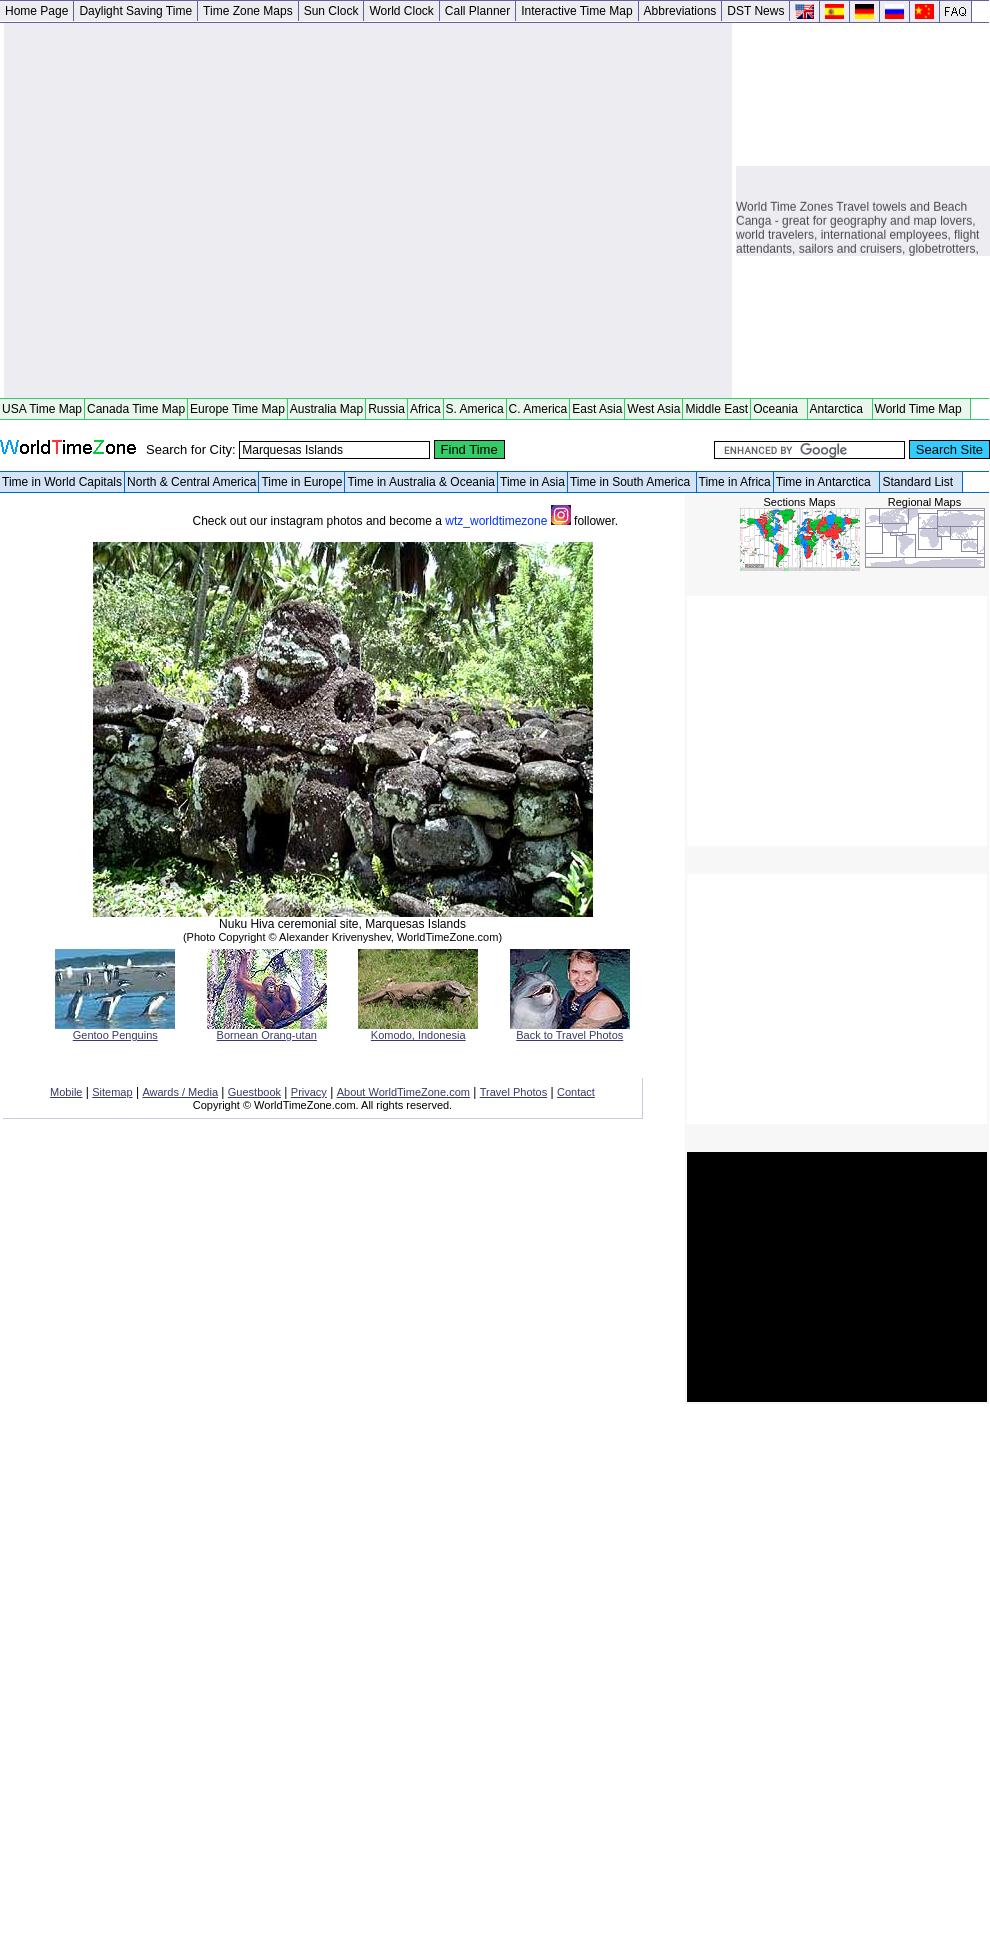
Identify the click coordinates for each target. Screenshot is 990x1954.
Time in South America (632, 482)
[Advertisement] (187, 210)
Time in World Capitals (62, 482)
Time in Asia (532, 482)
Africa (425, 409)
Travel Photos (513, 1092)
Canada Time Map (136, 409)
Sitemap (112, 1092)
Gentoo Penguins (115, 1030)
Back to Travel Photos (570, 1030)
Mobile (66, 1092)
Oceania (778, 409)
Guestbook (254, 1092)
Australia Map (326, 409)
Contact (576, 1092)
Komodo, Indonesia (418, 1030)
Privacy (309, 1092)
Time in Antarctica (827, 482)
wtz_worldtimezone (509, 521)
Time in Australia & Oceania (421, 482)
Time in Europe (301, 482)
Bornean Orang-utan (267, 1030)
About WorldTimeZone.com (403, 1092)
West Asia (653, 409)
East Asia (597, 409)
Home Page (36, 11)
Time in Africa (735, 482)
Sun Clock (331, 11)
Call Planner (477, 11)
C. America (538, 409)
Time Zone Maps (248, 11)
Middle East (716, 409)
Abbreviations (680, 11)
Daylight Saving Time (135, 11)
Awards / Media (180, 1092)
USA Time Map (42, 409)
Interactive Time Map (576, 11)
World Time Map (922, 409)
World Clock (401, 11)
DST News (755, 11)
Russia (386, 409)
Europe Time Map (237, 409)
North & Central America (191, 482)
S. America (475, 409)
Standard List (920, 482)
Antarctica (840, 409)
